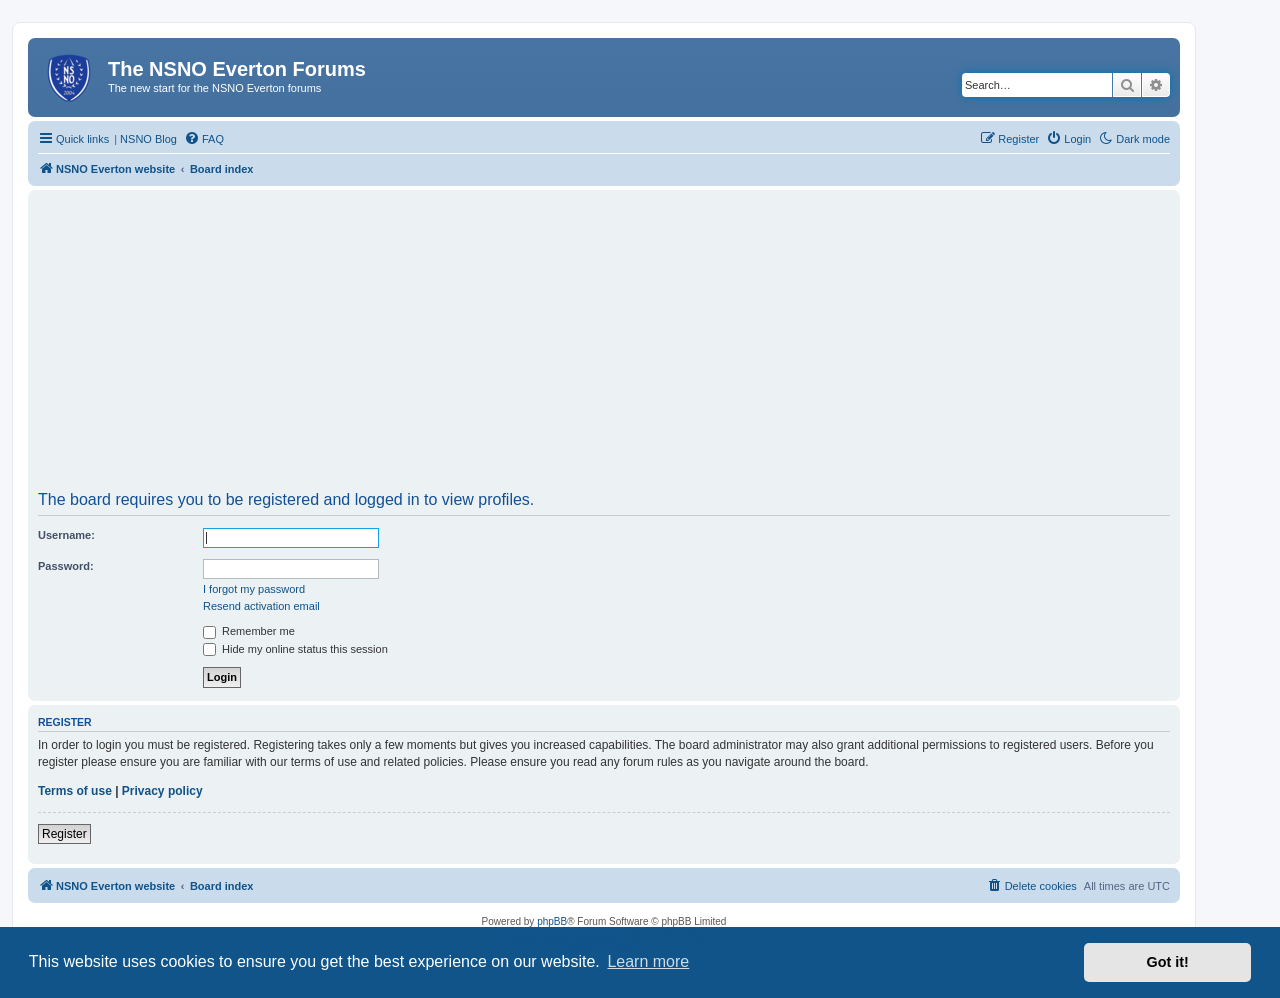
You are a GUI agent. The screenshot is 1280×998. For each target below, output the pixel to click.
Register (64, 834)
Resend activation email (261, 606)
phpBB (552, 921)
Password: (66, 566)
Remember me (249, 631)
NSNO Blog (148, 139)
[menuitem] (204, 139)
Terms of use (75, 791)
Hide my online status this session (295, 649)
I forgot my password (254, 589)
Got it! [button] (1168, 962)
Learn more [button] (648, 961)
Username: (66, 535)
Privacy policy (162, 791)
